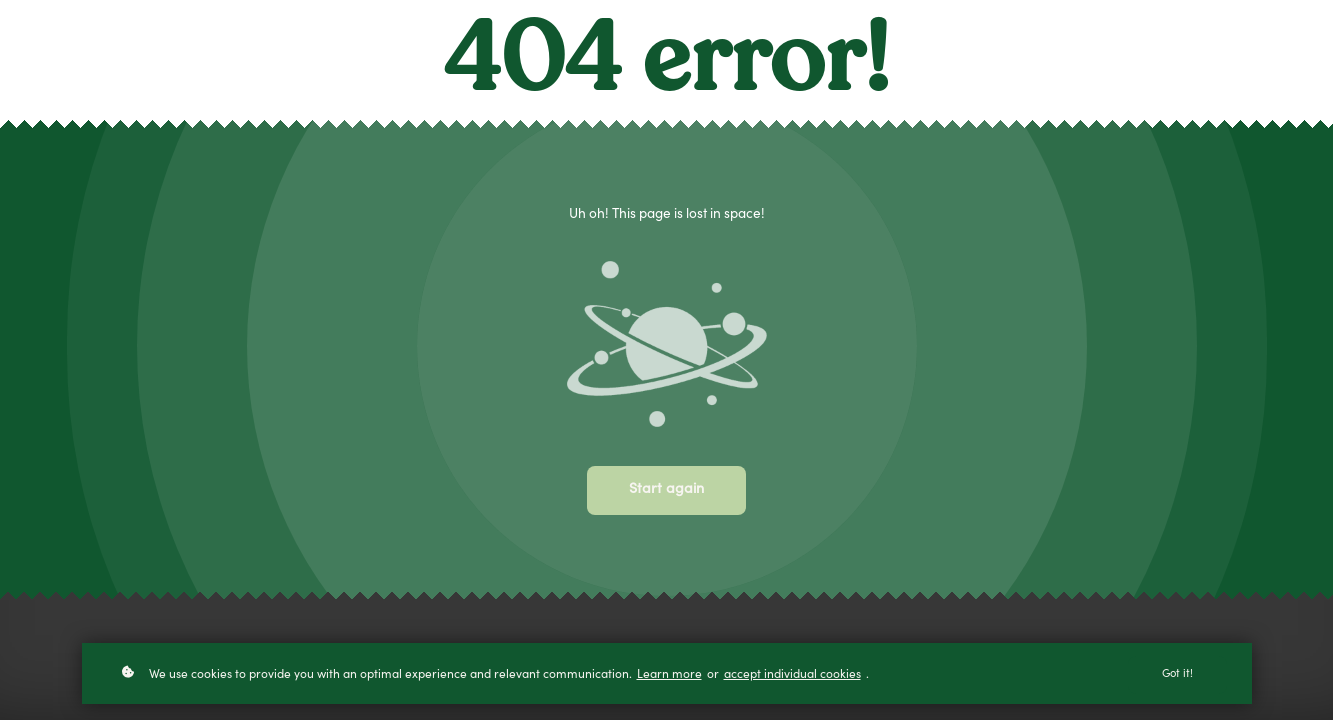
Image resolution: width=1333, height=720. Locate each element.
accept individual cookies (792, 677)
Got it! (1177, 676)
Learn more (669, 677)
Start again (666, 490)
